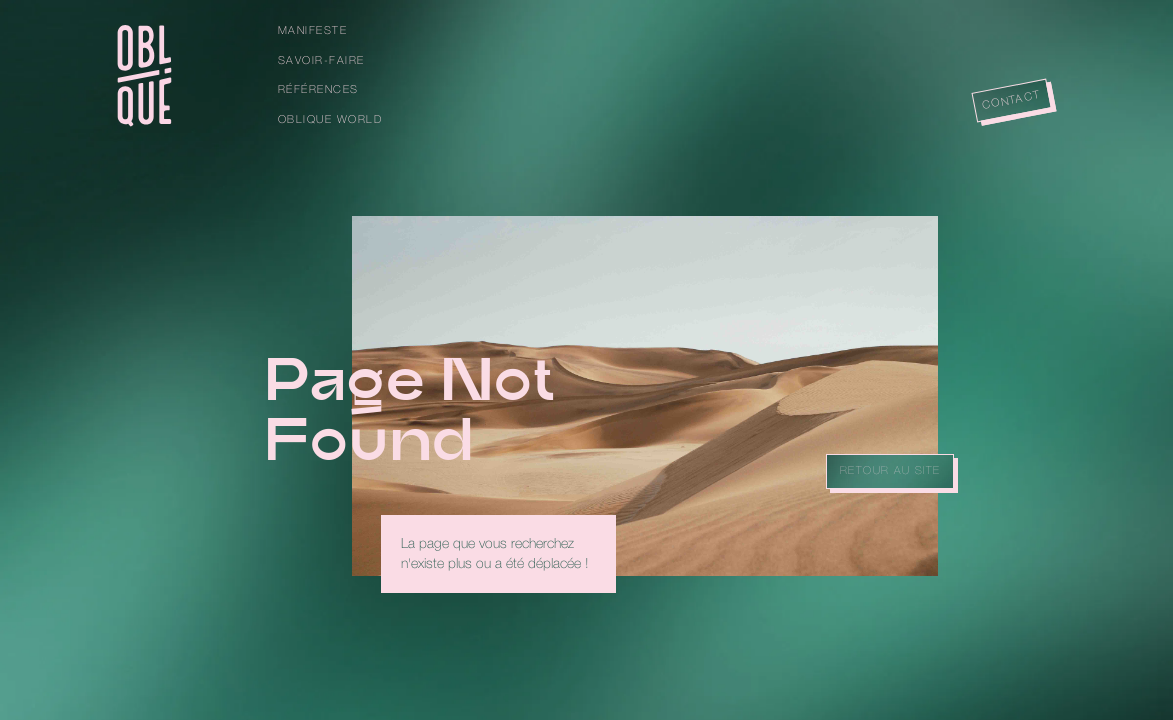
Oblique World (330, 120)
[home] (144, 76)
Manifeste (313, 31)
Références (318, 90)
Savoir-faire (321, 61)
